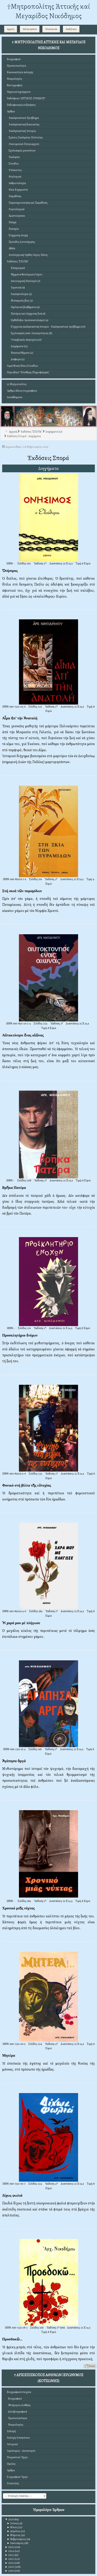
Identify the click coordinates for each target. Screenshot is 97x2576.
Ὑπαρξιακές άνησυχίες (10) (26, 340)
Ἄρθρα (11, 111)
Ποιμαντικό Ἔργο (17, 2457)
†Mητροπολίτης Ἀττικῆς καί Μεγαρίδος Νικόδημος (48, 11)
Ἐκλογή (11, 2431)
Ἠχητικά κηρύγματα (19, 92)
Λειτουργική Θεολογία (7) (25, 281)
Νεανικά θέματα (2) (22, 353)
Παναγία (13, 229)
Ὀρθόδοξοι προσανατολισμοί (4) (29, 320)
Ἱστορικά (12, 2444)
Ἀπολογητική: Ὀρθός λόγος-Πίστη (27, 255)
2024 (9, 2551)
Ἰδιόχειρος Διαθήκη (19, 2405)
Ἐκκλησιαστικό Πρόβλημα (23, 118)
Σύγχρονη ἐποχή (17, 235)
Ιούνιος (13, 2523)
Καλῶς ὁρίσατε (30, 29)
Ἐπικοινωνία (51, 29)
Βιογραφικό (14, 59)
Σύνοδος (13, 163)
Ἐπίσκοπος (14, 170)
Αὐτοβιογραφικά (17, 2412)
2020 (9, 2567)
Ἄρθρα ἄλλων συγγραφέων (22, 391)
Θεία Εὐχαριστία (17, 190)
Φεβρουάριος (16, 2539)
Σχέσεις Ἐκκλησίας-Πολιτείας (25, 137)
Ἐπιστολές (13, 2483)
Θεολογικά (14, 177)
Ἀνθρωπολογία (16, 183)
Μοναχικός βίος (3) (22, 300)
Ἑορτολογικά (15, 209)
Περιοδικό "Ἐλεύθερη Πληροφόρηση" (28, 372)
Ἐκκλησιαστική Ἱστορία (21, 131)
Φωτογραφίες (14, 85)
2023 (9, 2555)
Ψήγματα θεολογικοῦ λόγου (26, 274)
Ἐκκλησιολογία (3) (21, 294)
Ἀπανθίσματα (14, 397)
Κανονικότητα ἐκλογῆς (20, 72)
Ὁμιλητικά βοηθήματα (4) (25, 307)
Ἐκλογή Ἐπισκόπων (18, 2438)
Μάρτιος (14, 2535)
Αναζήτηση (71, 29)
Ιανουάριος (15, 2543)
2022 (9, 2559)
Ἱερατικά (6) (18, 287)
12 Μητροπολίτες (17, 384)
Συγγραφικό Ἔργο (17, 2477)
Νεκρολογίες (14, 79)
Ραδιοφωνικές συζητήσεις (21, 105)
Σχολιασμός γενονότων (21, 150)
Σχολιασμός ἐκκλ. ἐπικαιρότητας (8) (31, 333)
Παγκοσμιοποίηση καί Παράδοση (27, 203)
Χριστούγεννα (16, 216)
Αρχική (10, 29)
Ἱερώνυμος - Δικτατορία (21, 2451)
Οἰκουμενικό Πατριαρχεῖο (23, 144)
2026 (9, 2519)
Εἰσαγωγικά (18, 268)
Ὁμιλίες (11, 2464)
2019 (9, 2571)
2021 (9, 2563)
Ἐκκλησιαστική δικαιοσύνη (23, 124)
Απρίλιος (14, 2531)
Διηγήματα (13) (19, 346)
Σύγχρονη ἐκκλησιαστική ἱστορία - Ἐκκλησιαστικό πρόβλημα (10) (48, 327)
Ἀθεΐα (11, 248)
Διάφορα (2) (17, 359)
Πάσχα (11, 222)
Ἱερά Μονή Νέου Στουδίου (22, 366)
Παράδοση (14, 196)
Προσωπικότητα (16, 66)
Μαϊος (12, 2527)
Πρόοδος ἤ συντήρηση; (21, 242)
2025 (9, 2547)
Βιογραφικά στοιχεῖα (19, 2392)
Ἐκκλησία (13, 157)
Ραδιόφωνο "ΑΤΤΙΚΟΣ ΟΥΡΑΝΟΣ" (26, 98)
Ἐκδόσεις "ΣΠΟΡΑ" (17, 261)
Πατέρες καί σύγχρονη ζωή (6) (28, 314)
